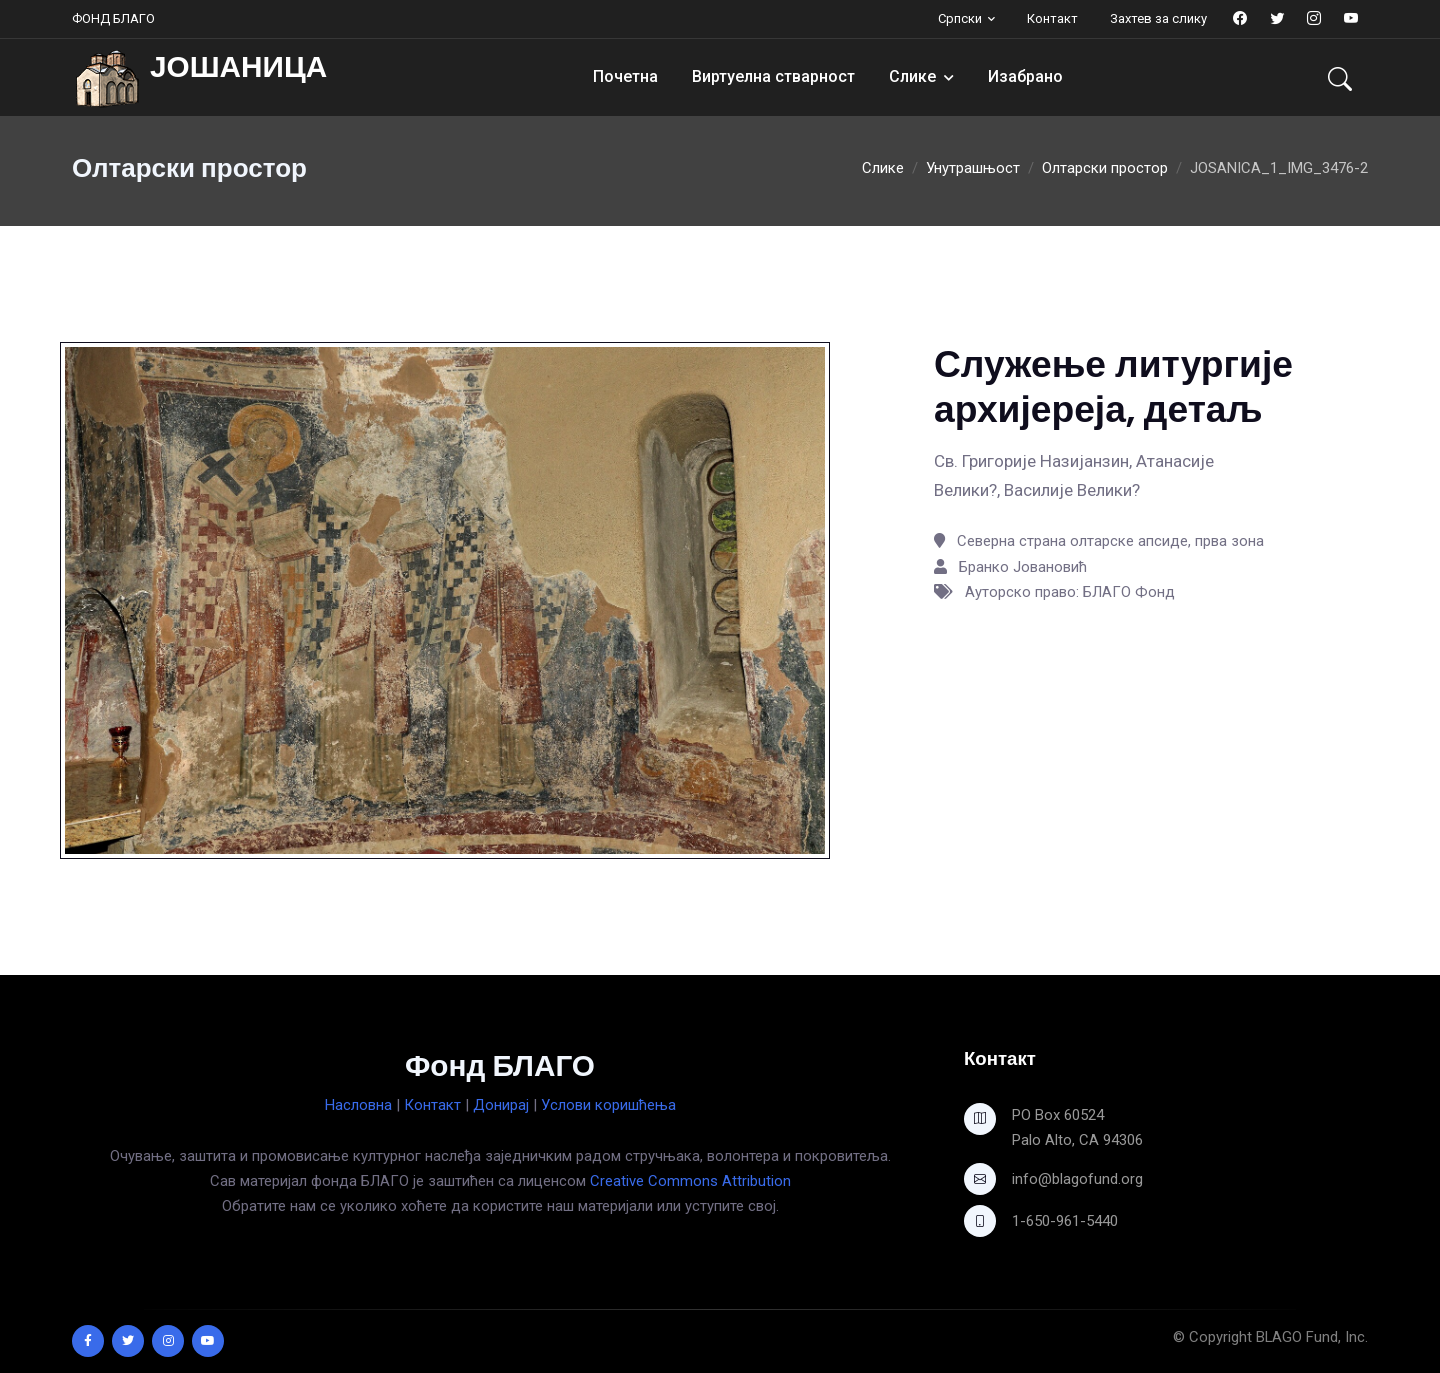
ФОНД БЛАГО (113, 18)
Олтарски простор (1105, 168)
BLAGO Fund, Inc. (1312, 1337)
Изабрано (1025, 76)
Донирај (501, 1105)
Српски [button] (960, 18)
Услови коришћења (608, 1105)
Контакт (1052, 18)
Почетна (625, 76)
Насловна (358, 1105)
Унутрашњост (973, 168)
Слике (912, 76)
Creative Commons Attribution (690, 1181)
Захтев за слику (1158, 18)
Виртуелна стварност (773, 76)
